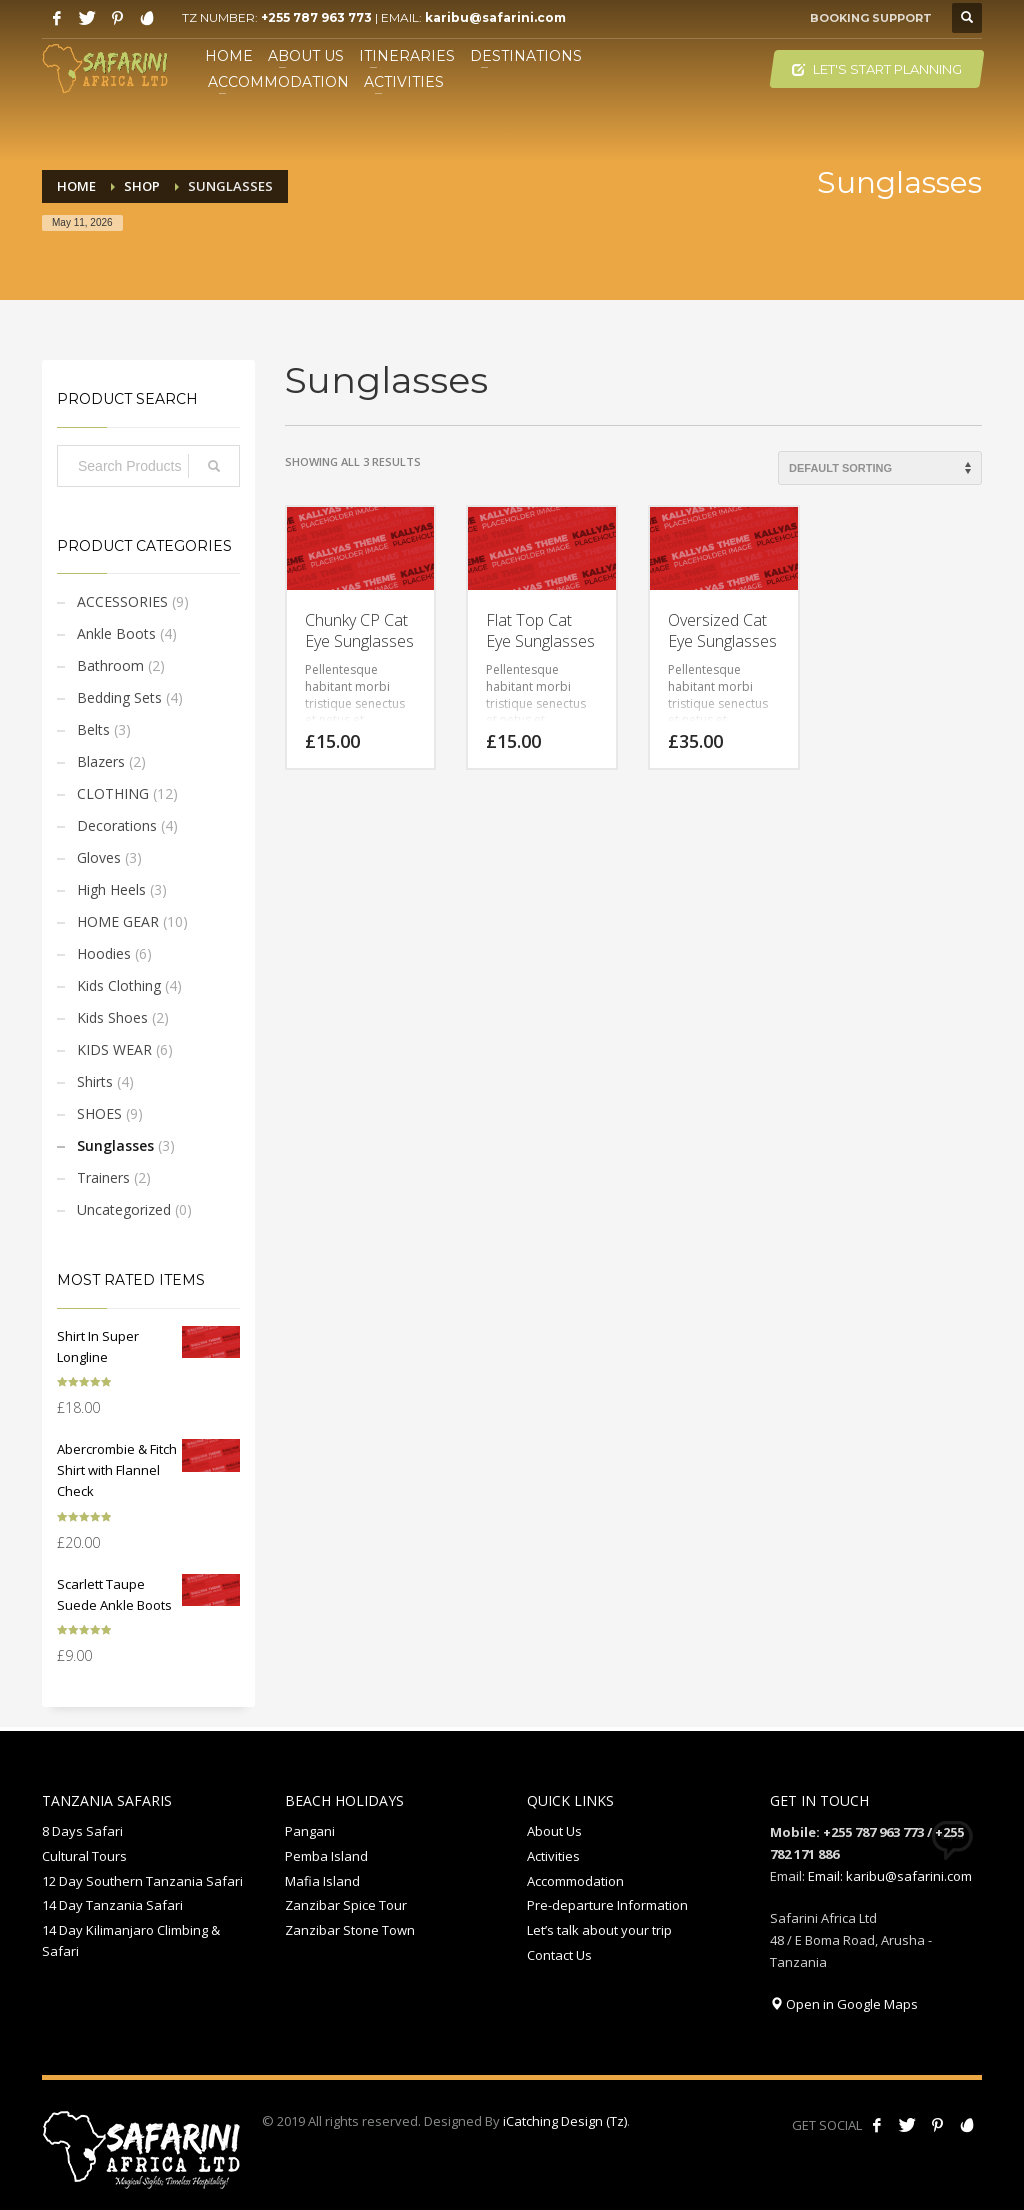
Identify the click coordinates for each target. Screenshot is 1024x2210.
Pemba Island (326, 1856)
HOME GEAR (118, 921)
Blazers (101, 761)
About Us (554, 1831)
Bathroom (110, 665)
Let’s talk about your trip (599, 1930)
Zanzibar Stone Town (350, 1930)
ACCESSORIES (122, 601)
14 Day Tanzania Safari (112, 1905)
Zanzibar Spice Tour (346, 1905)
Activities (553, 1856)
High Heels (111, 889)
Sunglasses (115, 1145)
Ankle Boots (116, 633)
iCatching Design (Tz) (565, 2121)
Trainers (103, 1177)
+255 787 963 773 (316, 17)
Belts (93, 729)
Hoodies (104, 953)
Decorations (117, 825)
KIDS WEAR (114, 1049)
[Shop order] (880, 468)
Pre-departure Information (607, 1905)
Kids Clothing (119, 985)
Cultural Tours (84, 1856)
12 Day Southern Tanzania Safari (142, 1881)
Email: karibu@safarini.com (890, 1876)
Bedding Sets (119, 697)
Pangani (310, 1831)
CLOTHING (113, 793)
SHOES (99, 1113)
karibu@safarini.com (495, 17)
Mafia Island (322, 1881)
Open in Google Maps (844, 2004)
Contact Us (559, 1955)
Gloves (99, 857)
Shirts (95, 1081)
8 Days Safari (82, 1831)
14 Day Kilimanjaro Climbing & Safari (131, 1940)
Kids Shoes (112, 1017)
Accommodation (575, 1881)
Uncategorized (124, 1209)
